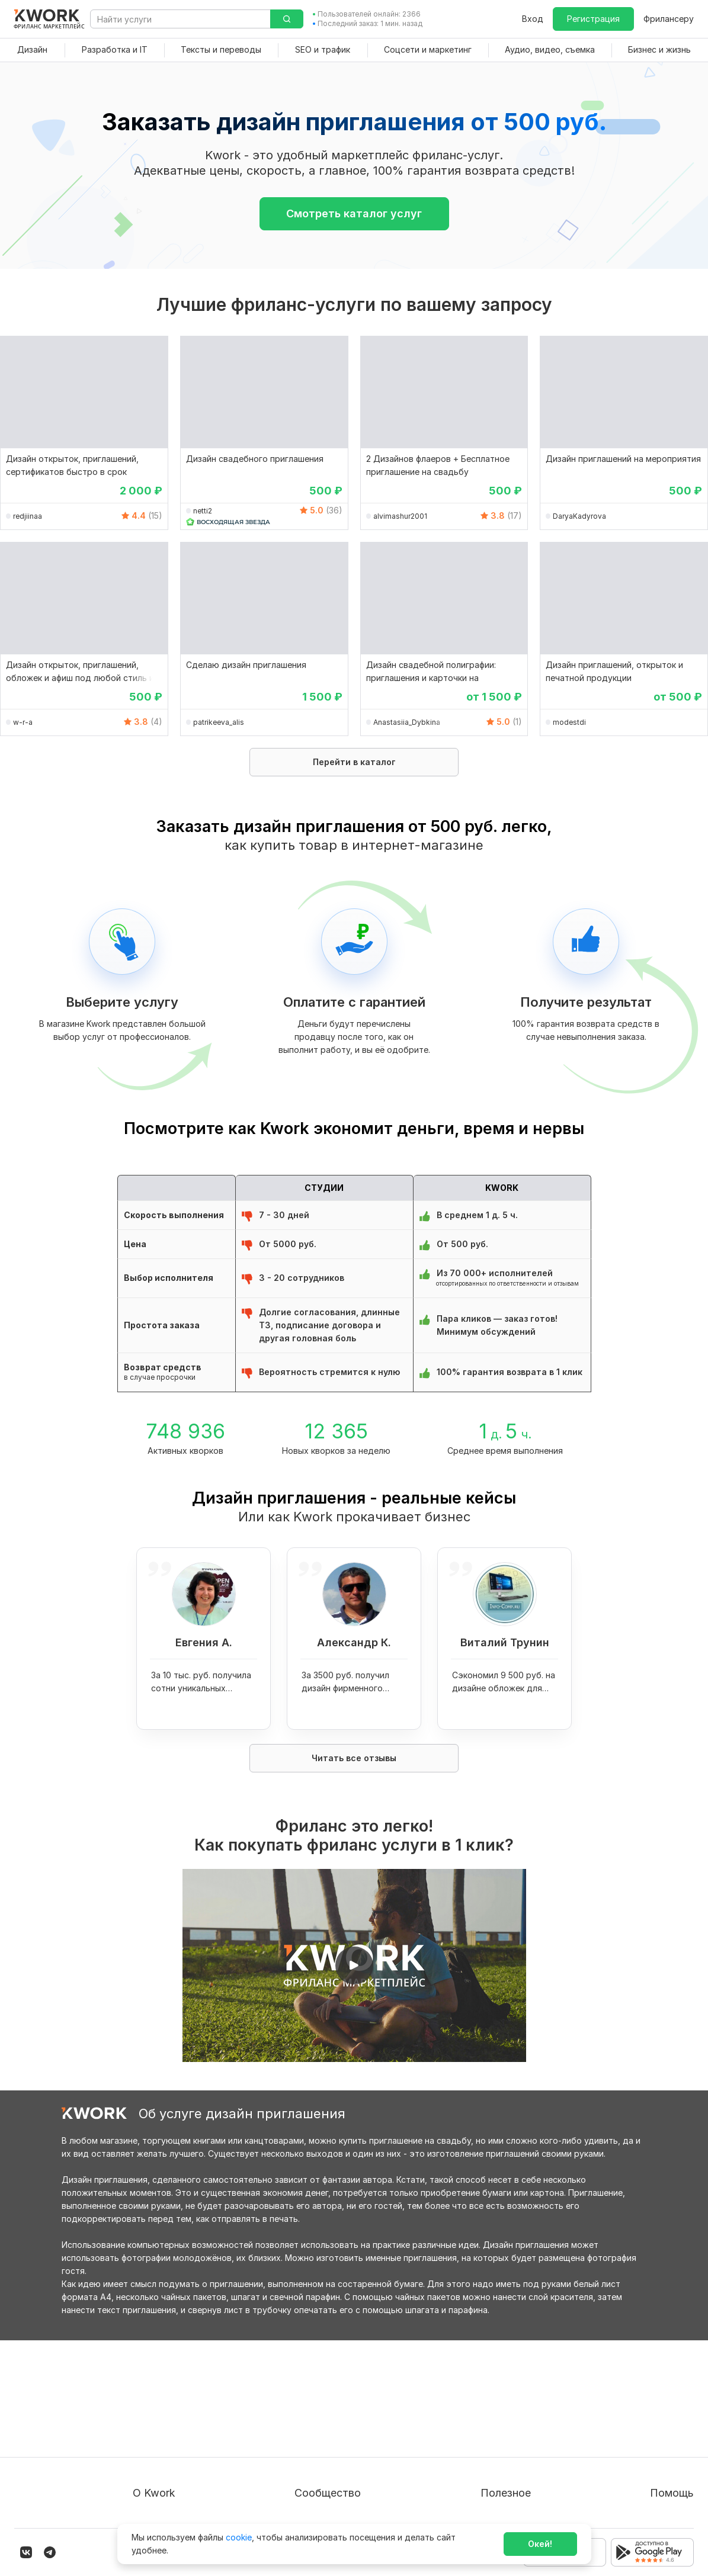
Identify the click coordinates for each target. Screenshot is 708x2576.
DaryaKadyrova (579, 516)
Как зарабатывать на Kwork (510, 2463)
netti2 (202, 510)
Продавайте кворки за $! (505, 2441)
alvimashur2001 (400, 516)
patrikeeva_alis (218, 722)
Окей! (540, 2544)
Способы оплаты (168, 2463)
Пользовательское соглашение (197, 2420)
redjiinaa (27, 516)
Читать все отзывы (354, 1758)
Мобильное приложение (503, 2505)
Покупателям (481, 2399)
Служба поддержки (653, 2420)
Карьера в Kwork (167, 2484)
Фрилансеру (668, 19)
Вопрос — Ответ (646, 2399)
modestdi (569, 722)
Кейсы (318, 2441)
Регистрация (593, 19)
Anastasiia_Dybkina (406, 722)
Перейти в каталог (354, 762)
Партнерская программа (357, 2420)
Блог (315, 2399)
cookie (239, 2537)
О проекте (154, 2399)
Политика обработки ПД (184, 2441)
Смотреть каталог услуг (354, 213)
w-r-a (23, 722)
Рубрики (471, 2484)
